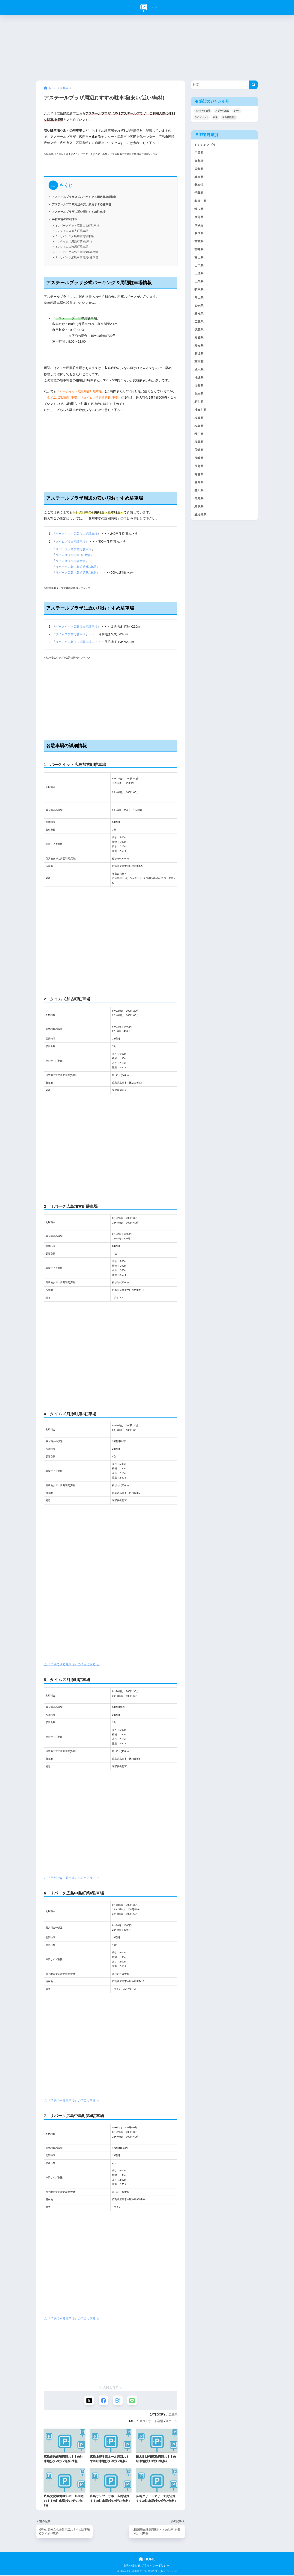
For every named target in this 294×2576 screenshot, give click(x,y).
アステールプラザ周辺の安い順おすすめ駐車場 (83, 204)
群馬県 (199, 454)
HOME (147, 2560)
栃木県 (199, 379)
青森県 (199, 488)
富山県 (199, 262)
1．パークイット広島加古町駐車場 (78, 225)
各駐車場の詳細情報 (65, 219)
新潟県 (199, 362)
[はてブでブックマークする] (118, 2401)
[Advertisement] (147, 48)
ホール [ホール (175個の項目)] (236, 110)
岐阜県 (199, 295)
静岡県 (199, 496)
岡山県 (199, 304)
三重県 (199, 153)
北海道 (199, 187)
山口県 (199, 270)
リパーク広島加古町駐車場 (75, 549)
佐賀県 (199, 170)
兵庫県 (199, 178)
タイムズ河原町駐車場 (69, 397)
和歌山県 (200, 203)
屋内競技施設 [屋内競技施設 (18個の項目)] (229, 117)
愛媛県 (199, 346)
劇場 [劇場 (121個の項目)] (215, 117)
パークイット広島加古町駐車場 (82, 391)
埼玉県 (199, 212)
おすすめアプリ (205, 145)
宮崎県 (199, 254)
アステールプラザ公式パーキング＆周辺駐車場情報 (86, 196)
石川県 (199, 413)
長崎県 (199, 471)
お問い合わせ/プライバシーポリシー (146, 2566)
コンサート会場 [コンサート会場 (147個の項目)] (202, 110)
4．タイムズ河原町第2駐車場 (74, 241)
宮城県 (199, 245)
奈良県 (199, 237)
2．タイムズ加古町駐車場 (72, 230)
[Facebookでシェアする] (103, 2401)
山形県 (199, 279)
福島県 (199, 438)
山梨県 (199, 287)
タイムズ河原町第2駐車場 (110, 397)
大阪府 (199, 228)
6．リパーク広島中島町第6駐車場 (77, 251)
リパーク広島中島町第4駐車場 (77, 572)
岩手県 (199, 312)
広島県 (172, 2415)
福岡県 (199, 429)
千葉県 (199, 195)
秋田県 (199, 446)
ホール (172, 2422)
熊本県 (199, 404)
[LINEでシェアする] (133, 2401)
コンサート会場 (152, 2422)
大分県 (199, 220)
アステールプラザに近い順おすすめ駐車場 (80, 211)
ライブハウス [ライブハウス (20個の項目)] (201, 117)
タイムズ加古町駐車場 (71, 541)
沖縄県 (199, 387)
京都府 (199, 161)
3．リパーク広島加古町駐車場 (75, 236)
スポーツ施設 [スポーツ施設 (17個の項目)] (222, 110)
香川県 (199, 505)
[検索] (253, 85)
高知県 (199, 513)
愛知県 (199, 354)
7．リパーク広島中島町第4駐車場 (77, 257)
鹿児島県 (200, 530)
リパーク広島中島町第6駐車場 (77, 567)
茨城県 (199, 463)
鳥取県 (199, 521)
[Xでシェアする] (88, 2401)
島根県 (199, 321)
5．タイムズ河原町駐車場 (72, 246)
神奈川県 (200, 421)
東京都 (199, 371)
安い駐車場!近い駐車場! (147, 7)
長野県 (199, 480)
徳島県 (199, 337)
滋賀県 (199, 396)
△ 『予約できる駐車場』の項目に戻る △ (73, 1664)
